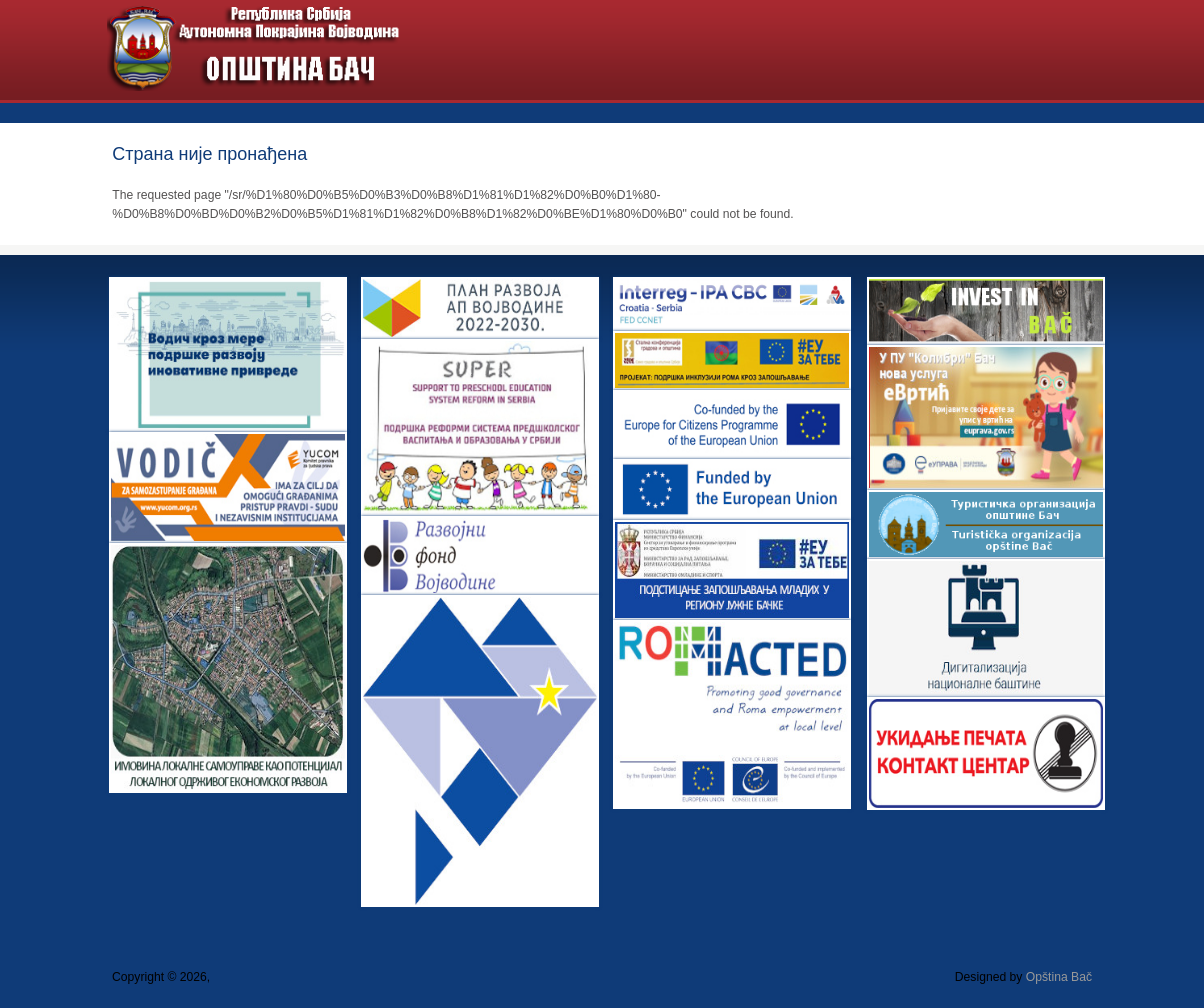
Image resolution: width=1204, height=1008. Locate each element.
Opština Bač (1059, 977)
